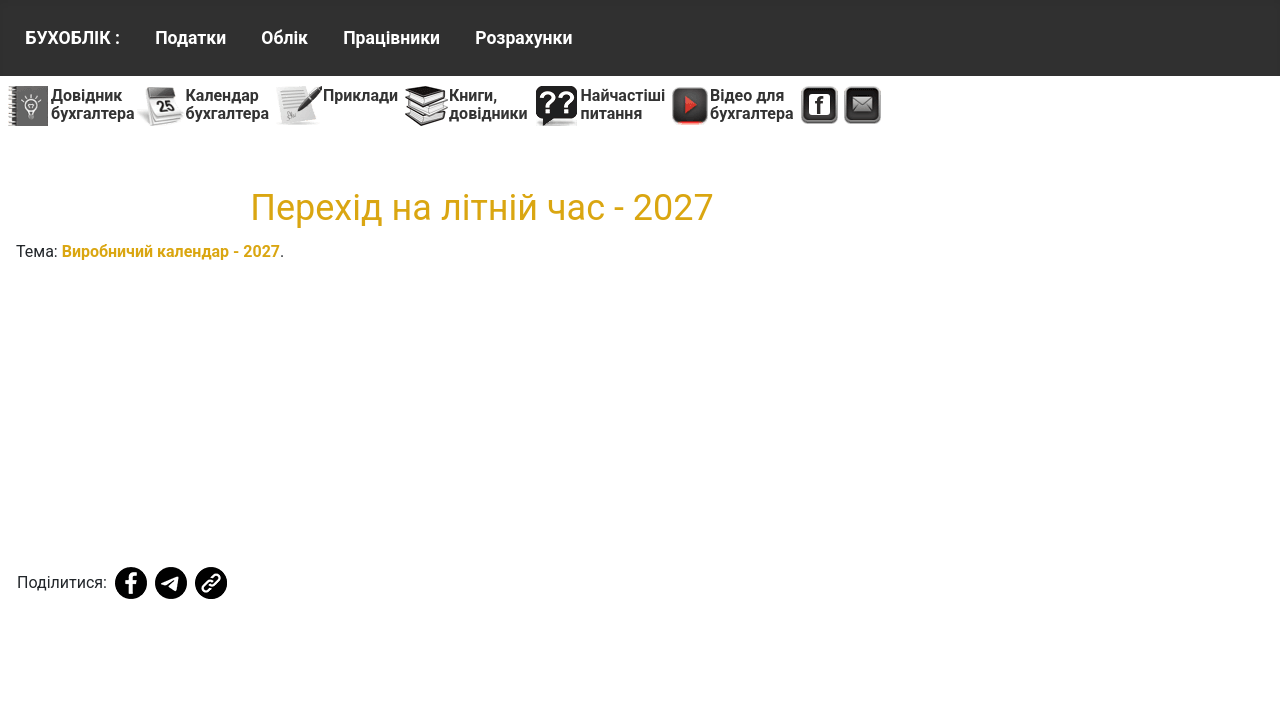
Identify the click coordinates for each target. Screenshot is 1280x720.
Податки (190, 38)
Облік (284, 38)
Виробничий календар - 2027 (171, 251)
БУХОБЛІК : (73, 38)
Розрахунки (523, 38)
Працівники (391, 38)
